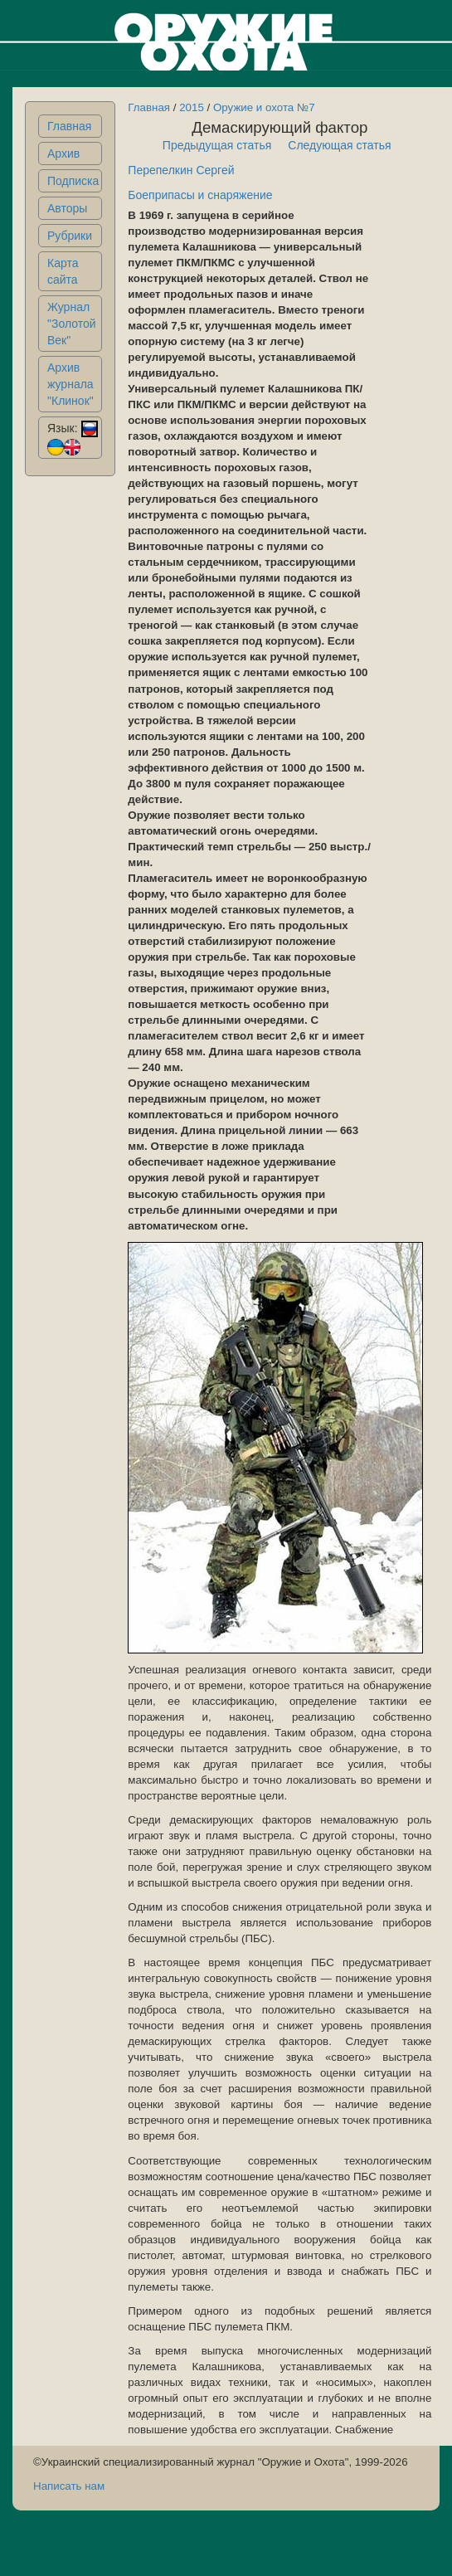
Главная (69, 126)
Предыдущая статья (217, 145)
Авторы (67, 208)
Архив (63, 153)
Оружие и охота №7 (264, 107)
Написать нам (68, 2486)
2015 (191, 107)
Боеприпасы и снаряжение (200, 195)
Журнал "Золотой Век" (71, 323)
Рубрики (69, 235)
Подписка (73, 180)
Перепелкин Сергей (181, 170)
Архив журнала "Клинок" (70, 384)
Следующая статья (339, 145)
